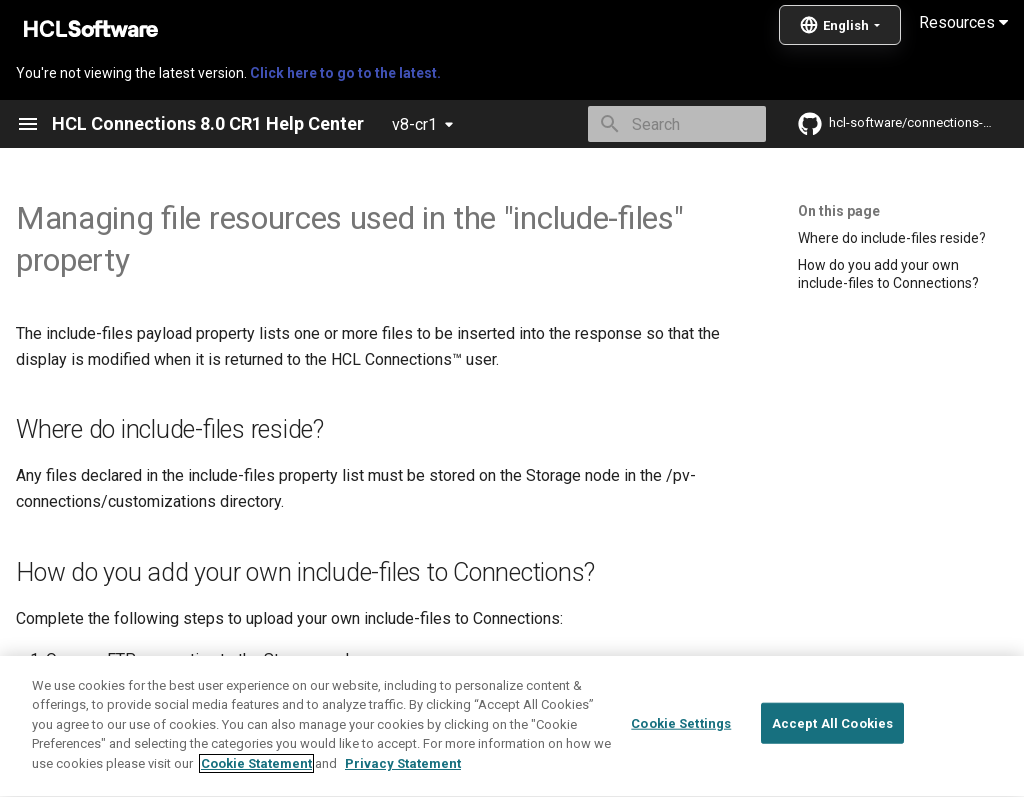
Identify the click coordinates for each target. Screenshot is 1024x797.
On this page (839, 211)
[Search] (649, 124)
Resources (963, 22)
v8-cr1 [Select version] (414, 124)
